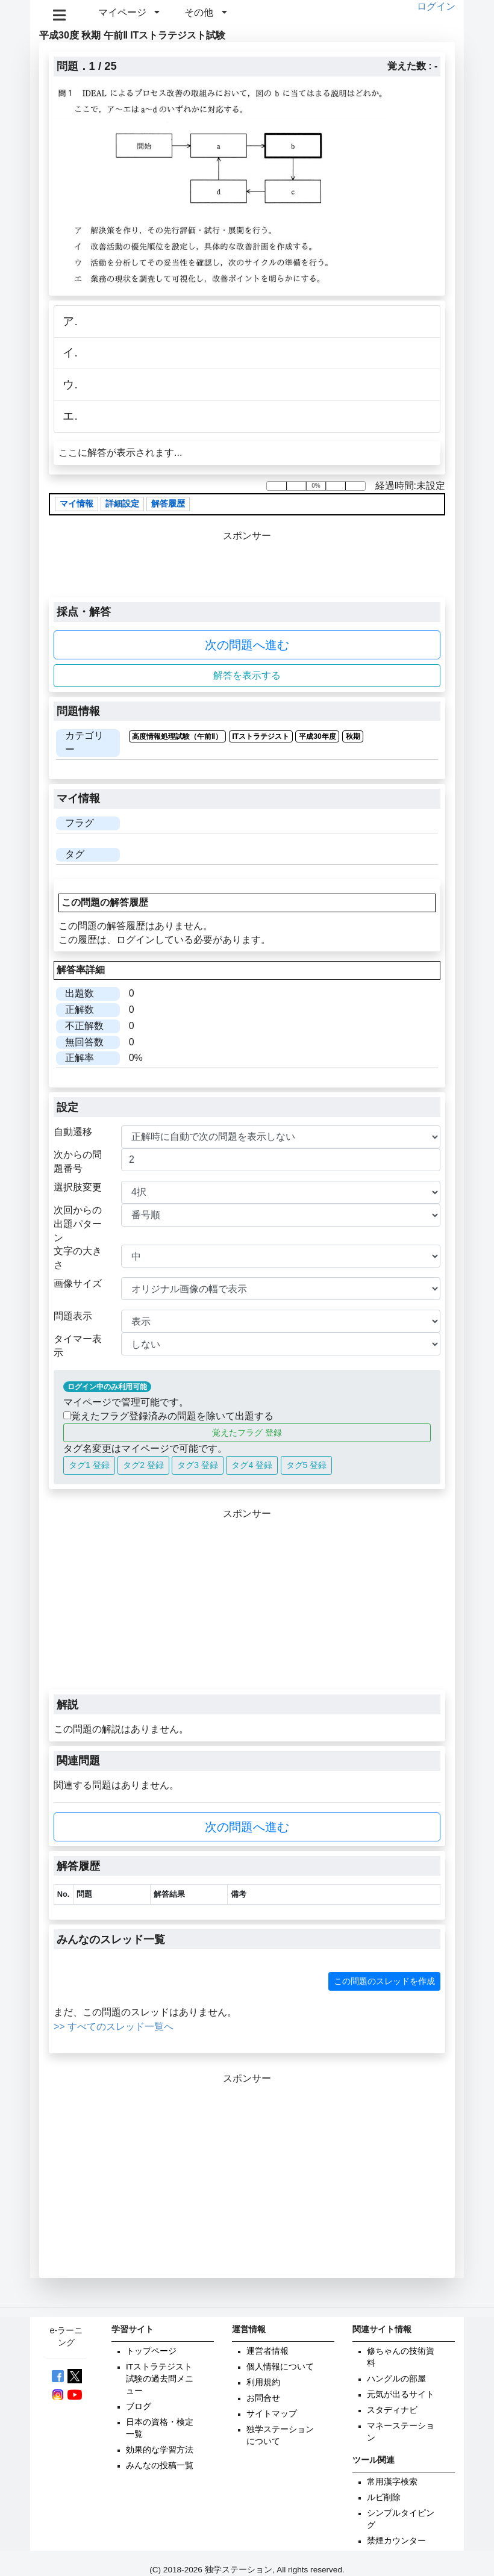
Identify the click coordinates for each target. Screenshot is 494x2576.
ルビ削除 (384, 2497)
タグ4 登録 (251, 1465)
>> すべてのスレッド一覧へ (114, 2026)
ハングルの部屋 (396, 2378)
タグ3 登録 (197, 1465)
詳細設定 (122, 504)
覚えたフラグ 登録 (247, 1432)
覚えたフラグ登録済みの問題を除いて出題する (168, 1416)
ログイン (436, 6)
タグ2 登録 (143, 1465)
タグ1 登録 (89, 1465)
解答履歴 (168, 504)
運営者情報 (267, 2351)
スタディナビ (392, 2410)
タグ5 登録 (306, 1465)
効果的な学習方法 (159, 2449)
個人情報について (280, 2366)
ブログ (138, 2406)
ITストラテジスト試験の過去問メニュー (159, 2378)
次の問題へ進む (247, 645)
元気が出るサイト (400, 2394)
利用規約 (263, 2382)
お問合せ (263, 2398)
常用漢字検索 (392, 2481)
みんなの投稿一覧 (159, 2465)
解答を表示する (247, 675)
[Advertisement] (247, 1605)
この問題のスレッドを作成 (384, 1981)
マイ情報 (76, 504)
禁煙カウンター (396, 2540)
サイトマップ (271, 2413)
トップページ (151, 2351)
